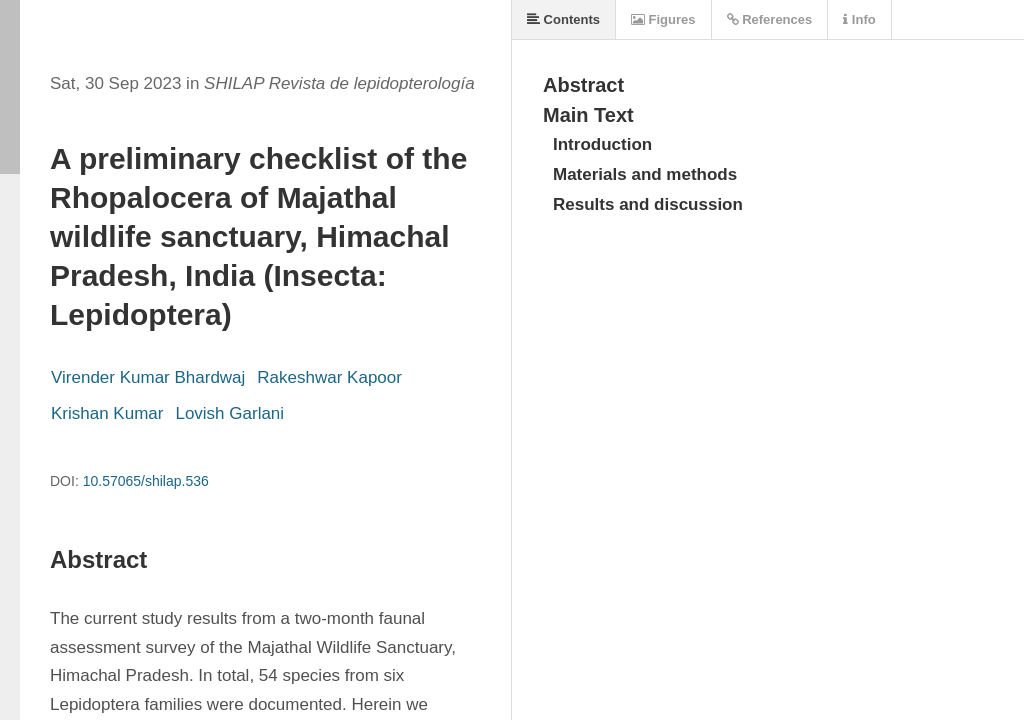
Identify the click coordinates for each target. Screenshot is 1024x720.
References (770, 19)
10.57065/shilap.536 (146, 481)
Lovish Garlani (229, 413)
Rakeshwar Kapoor (329, 377)
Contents (563, 19)
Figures (663, 19)
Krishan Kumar (107, 413)
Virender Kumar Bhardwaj (148, 377)
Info (859, 19)
